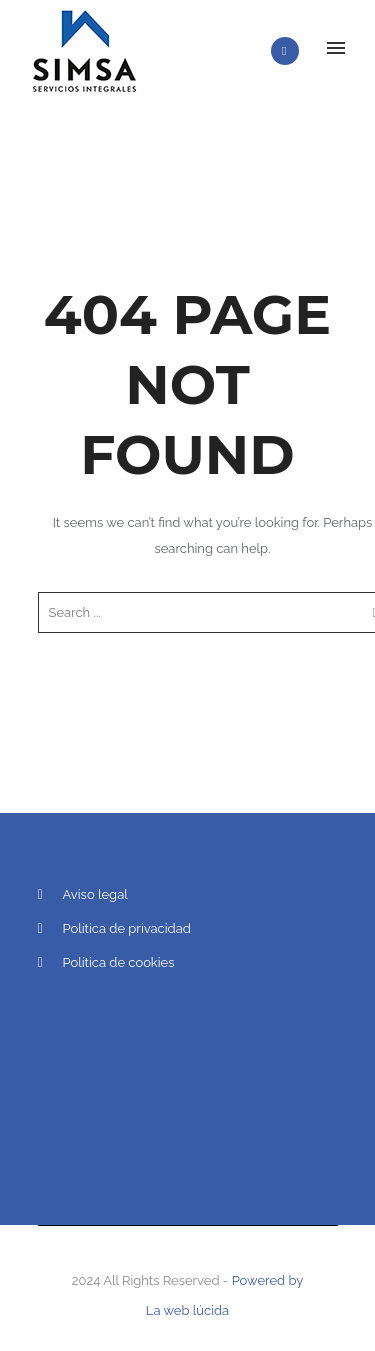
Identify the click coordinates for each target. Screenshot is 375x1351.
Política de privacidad (127, 928)
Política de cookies (119, 962)
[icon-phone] (290, 51)
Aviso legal (95, 894)
